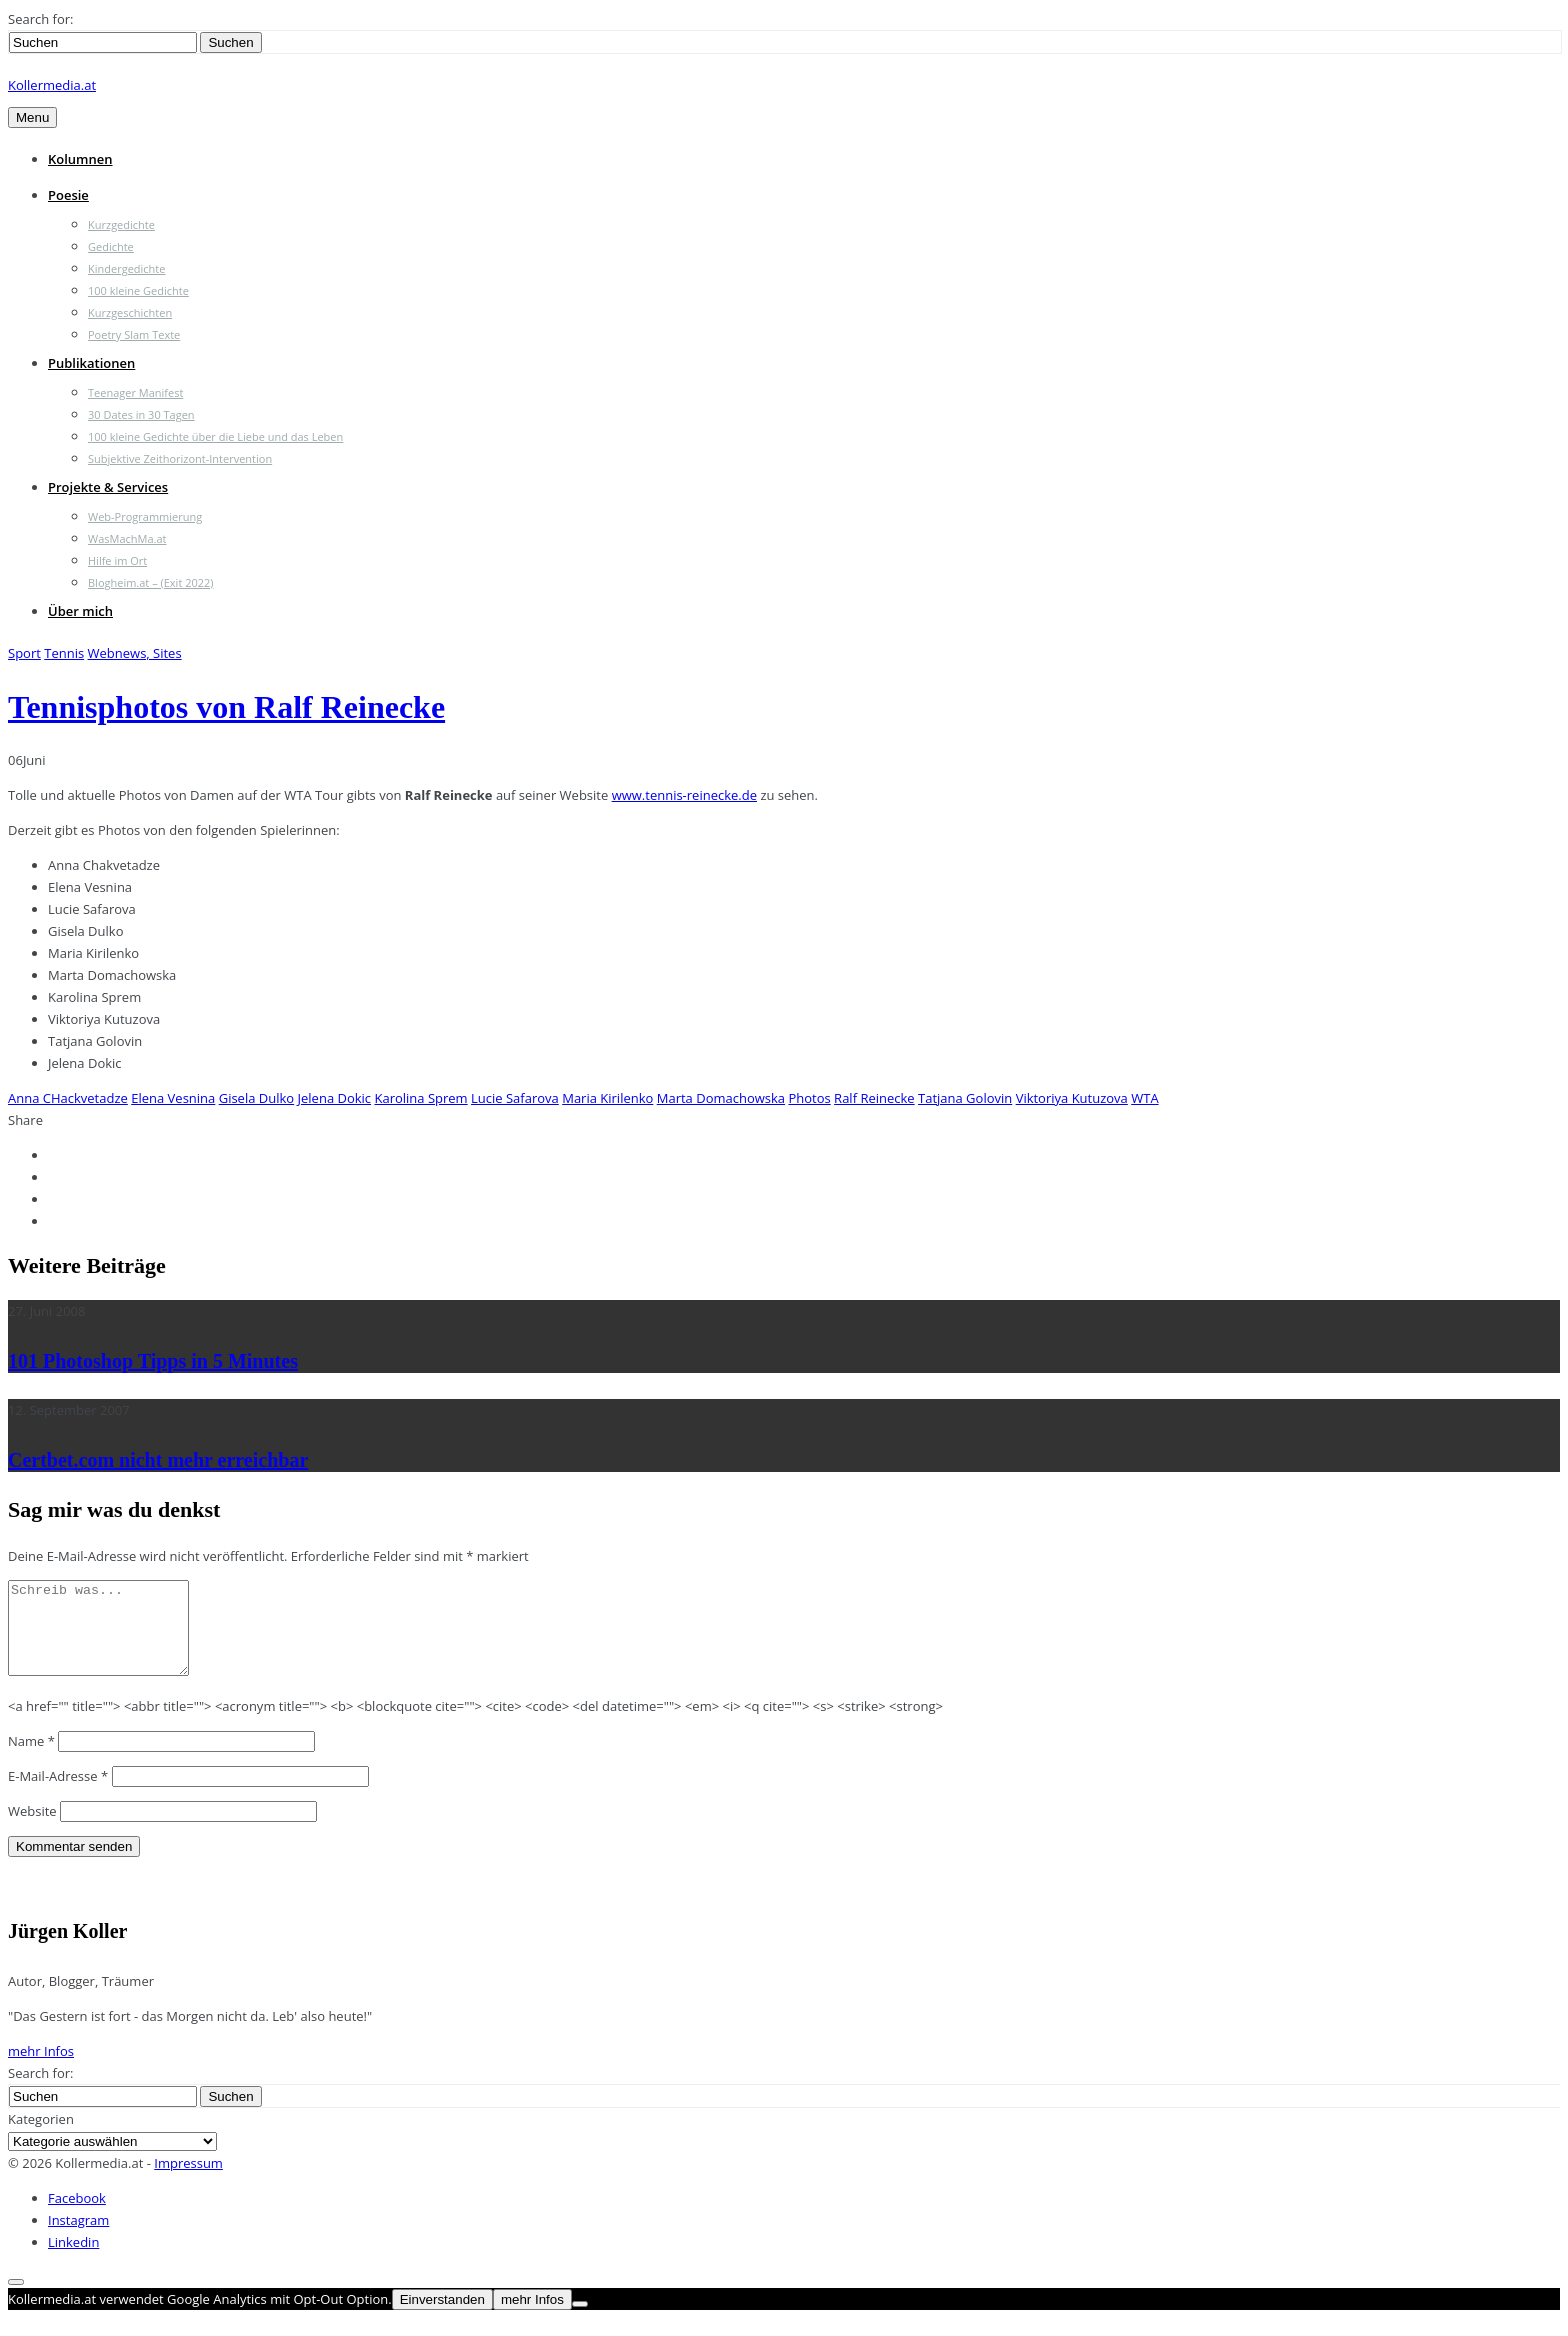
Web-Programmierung (145, 516)
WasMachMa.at (127, 538)
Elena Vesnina (173, 1098)
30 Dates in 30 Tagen (141, 414)
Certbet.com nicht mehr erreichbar (158, 1460)
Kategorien (41, 2137)
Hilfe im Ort (117, 560)
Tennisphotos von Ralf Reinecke (226, 707)
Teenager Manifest (135, 392)
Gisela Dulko (256, 1098)
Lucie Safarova (515, 1098)
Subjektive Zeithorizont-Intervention (180, 458)
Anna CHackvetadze (68, 1098)
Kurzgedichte (121, 224)
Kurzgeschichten (130, 312)
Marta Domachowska (721, 1098)
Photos (809, 1098)
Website (32, 1829)
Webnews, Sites (135, 653)
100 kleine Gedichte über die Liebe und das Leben (215, 436)
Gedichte (111, 246)
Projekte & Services (108, 487)
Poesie (68, 195)
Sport (24, 653)
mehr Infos (41, 2069)
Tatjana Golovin (965, 1098)
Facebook (77, 2216)
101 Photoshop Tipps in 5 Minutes (153, 1361)
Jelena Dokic (335, 1098)
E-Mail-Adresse (58, 1794)
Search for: (40, 19)
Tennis (64, 653)
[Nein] (580, 2322)
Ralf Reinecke (874, 1098)
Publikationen (91, 363)
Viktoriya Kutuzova (1072, 1098)
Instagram (78, 2238)
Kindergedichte (126, 268)
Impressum (188, 2181)
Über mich (80, 611)
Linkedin (73, 2260)
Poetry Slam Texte (134, 334)
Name (31, 1759)
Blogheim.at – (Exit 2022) (151, 582)
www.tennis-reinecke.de (684, 795)
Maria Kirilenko (607, 1098)
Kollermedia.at (52, 85)
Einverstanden (442, 2317)
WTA (1144, 1098)
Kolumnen (80, 159)
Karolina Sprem (420, 1098)
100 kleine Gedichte (138, 290)
